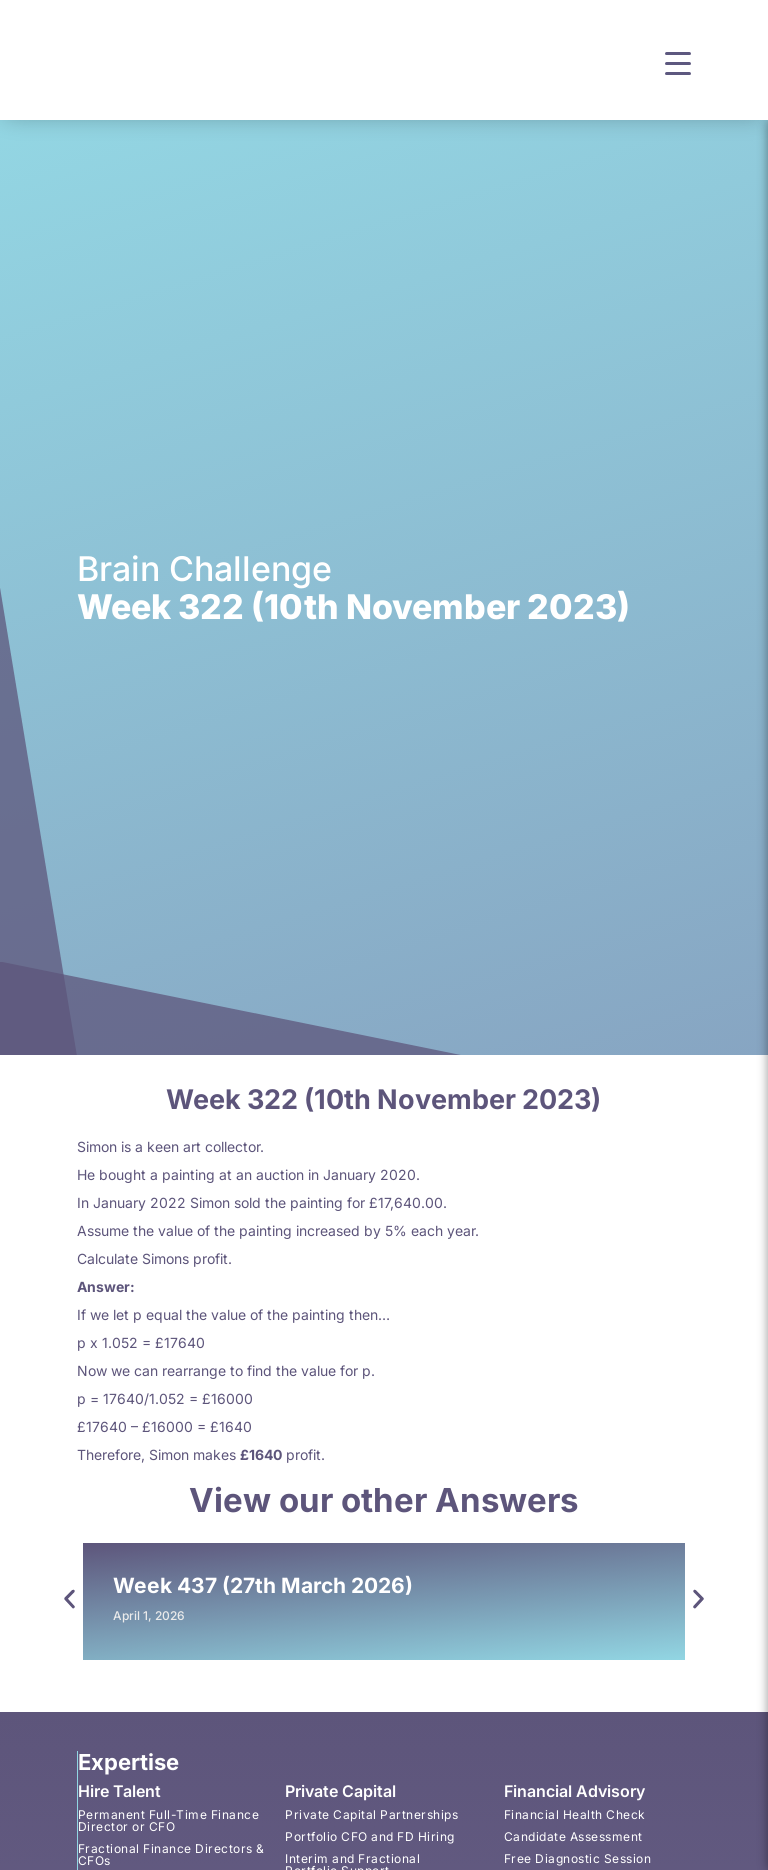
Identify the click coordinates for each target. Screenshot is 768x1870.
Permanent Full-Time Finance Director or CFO (168, 1820)
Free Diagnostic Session (577, 1858)
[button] (678, 61)
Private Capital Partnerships (371, 1814)
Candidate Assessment (572, 1836)
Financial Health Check (574, 1814)
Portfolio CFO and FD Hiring (370, 1836)
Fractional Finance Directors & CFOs (170, 1854)
